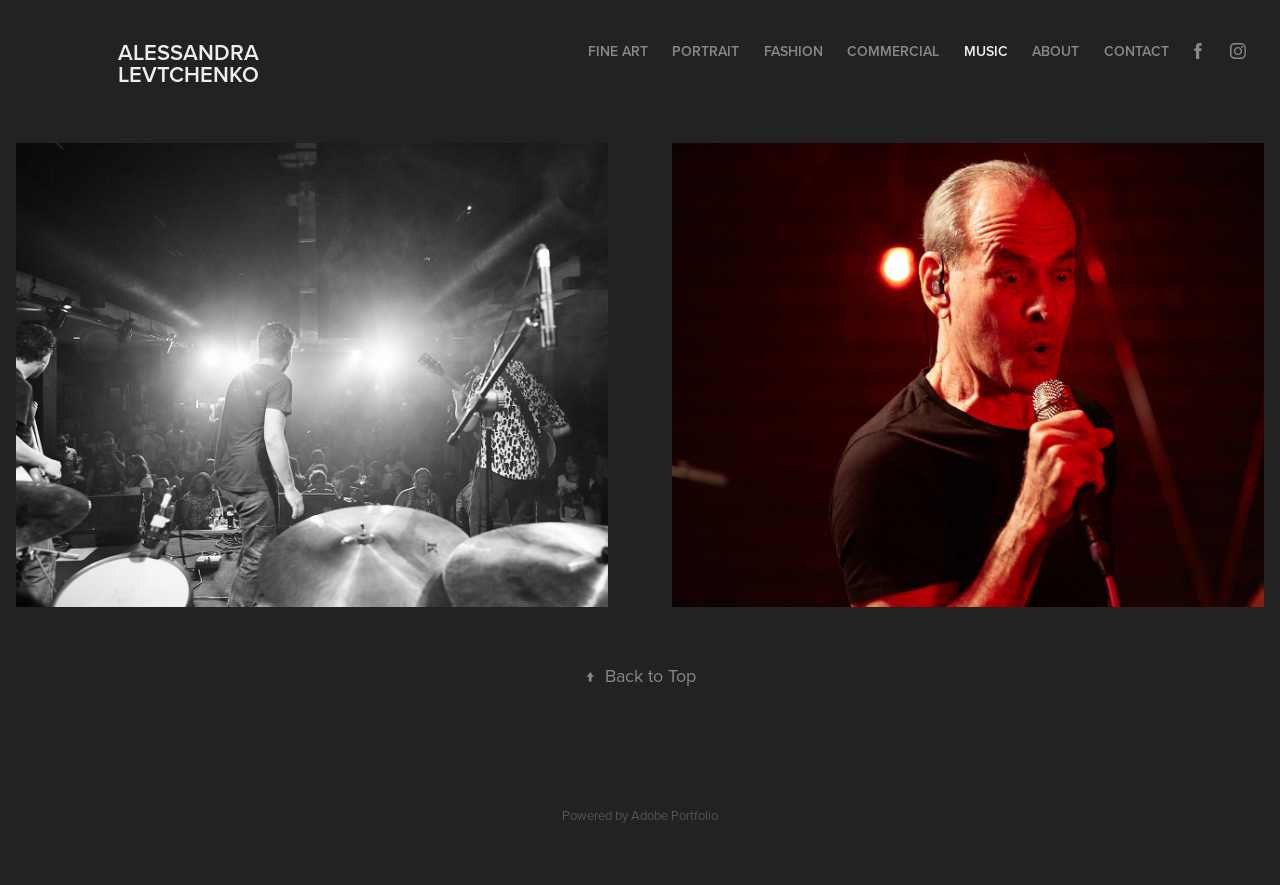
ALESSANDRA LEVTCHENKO (179, 63)
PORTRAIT (705, 51)
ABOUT (1055, 51)
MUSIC (986, 51)
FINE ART (618, 51)
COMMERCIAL (893, 51)
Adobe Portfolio (674, 815)
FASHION (793, 51)
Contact (1136, 51)
